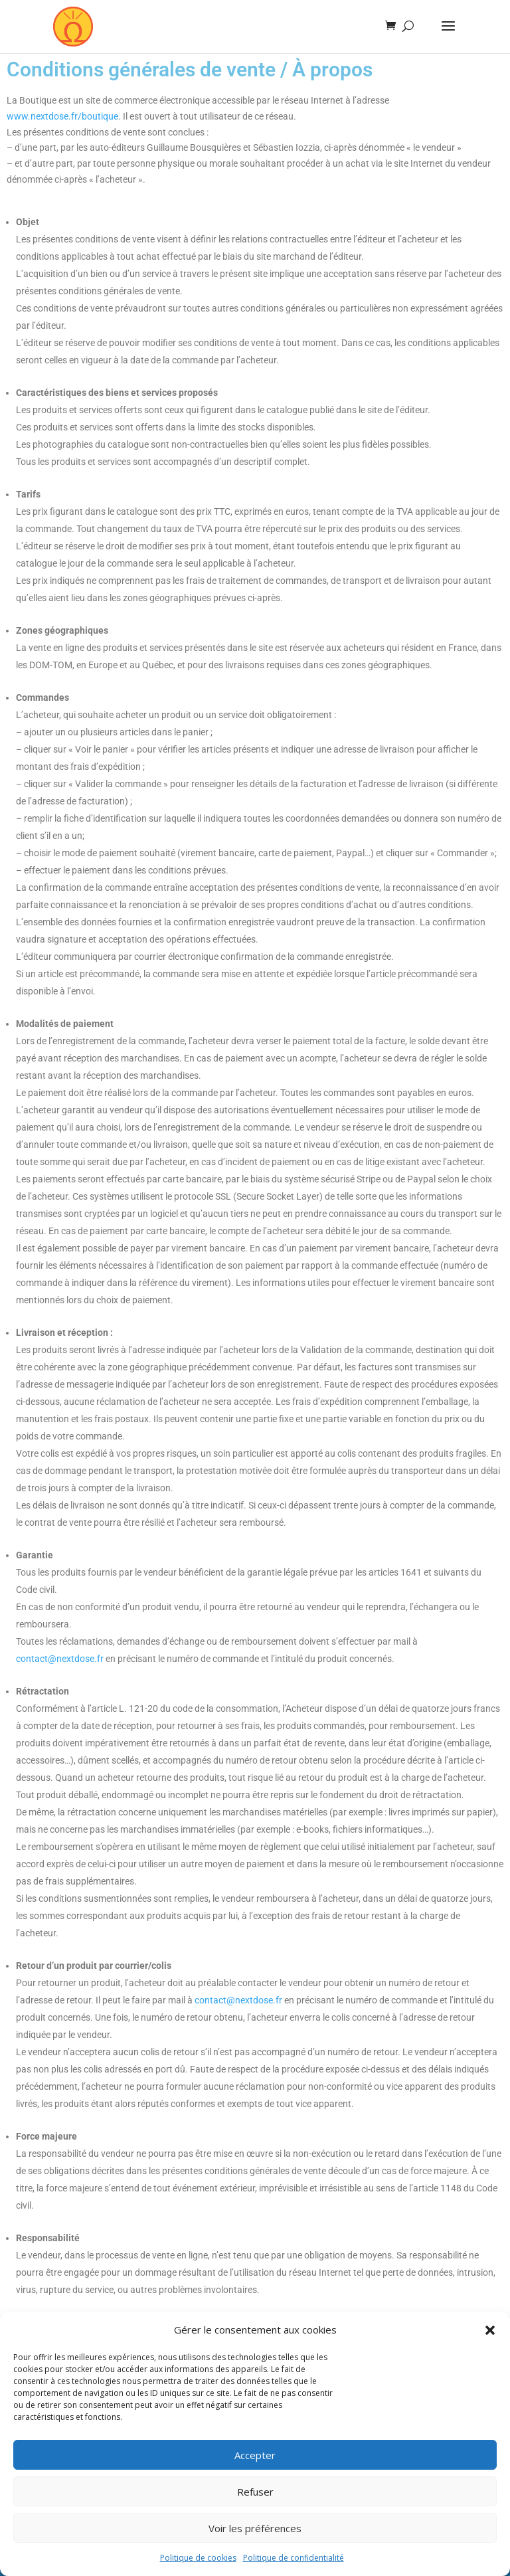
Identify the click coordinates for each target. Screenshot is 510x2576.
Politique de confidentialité (293, 2557)
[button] (490, 2330)
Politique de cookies (198, 2557)
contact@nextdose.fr (60, 1658)
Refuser (255, 2491)
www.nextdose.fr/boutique (62, 116)
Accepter (255, 2455)
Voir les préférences (255, 2528)
